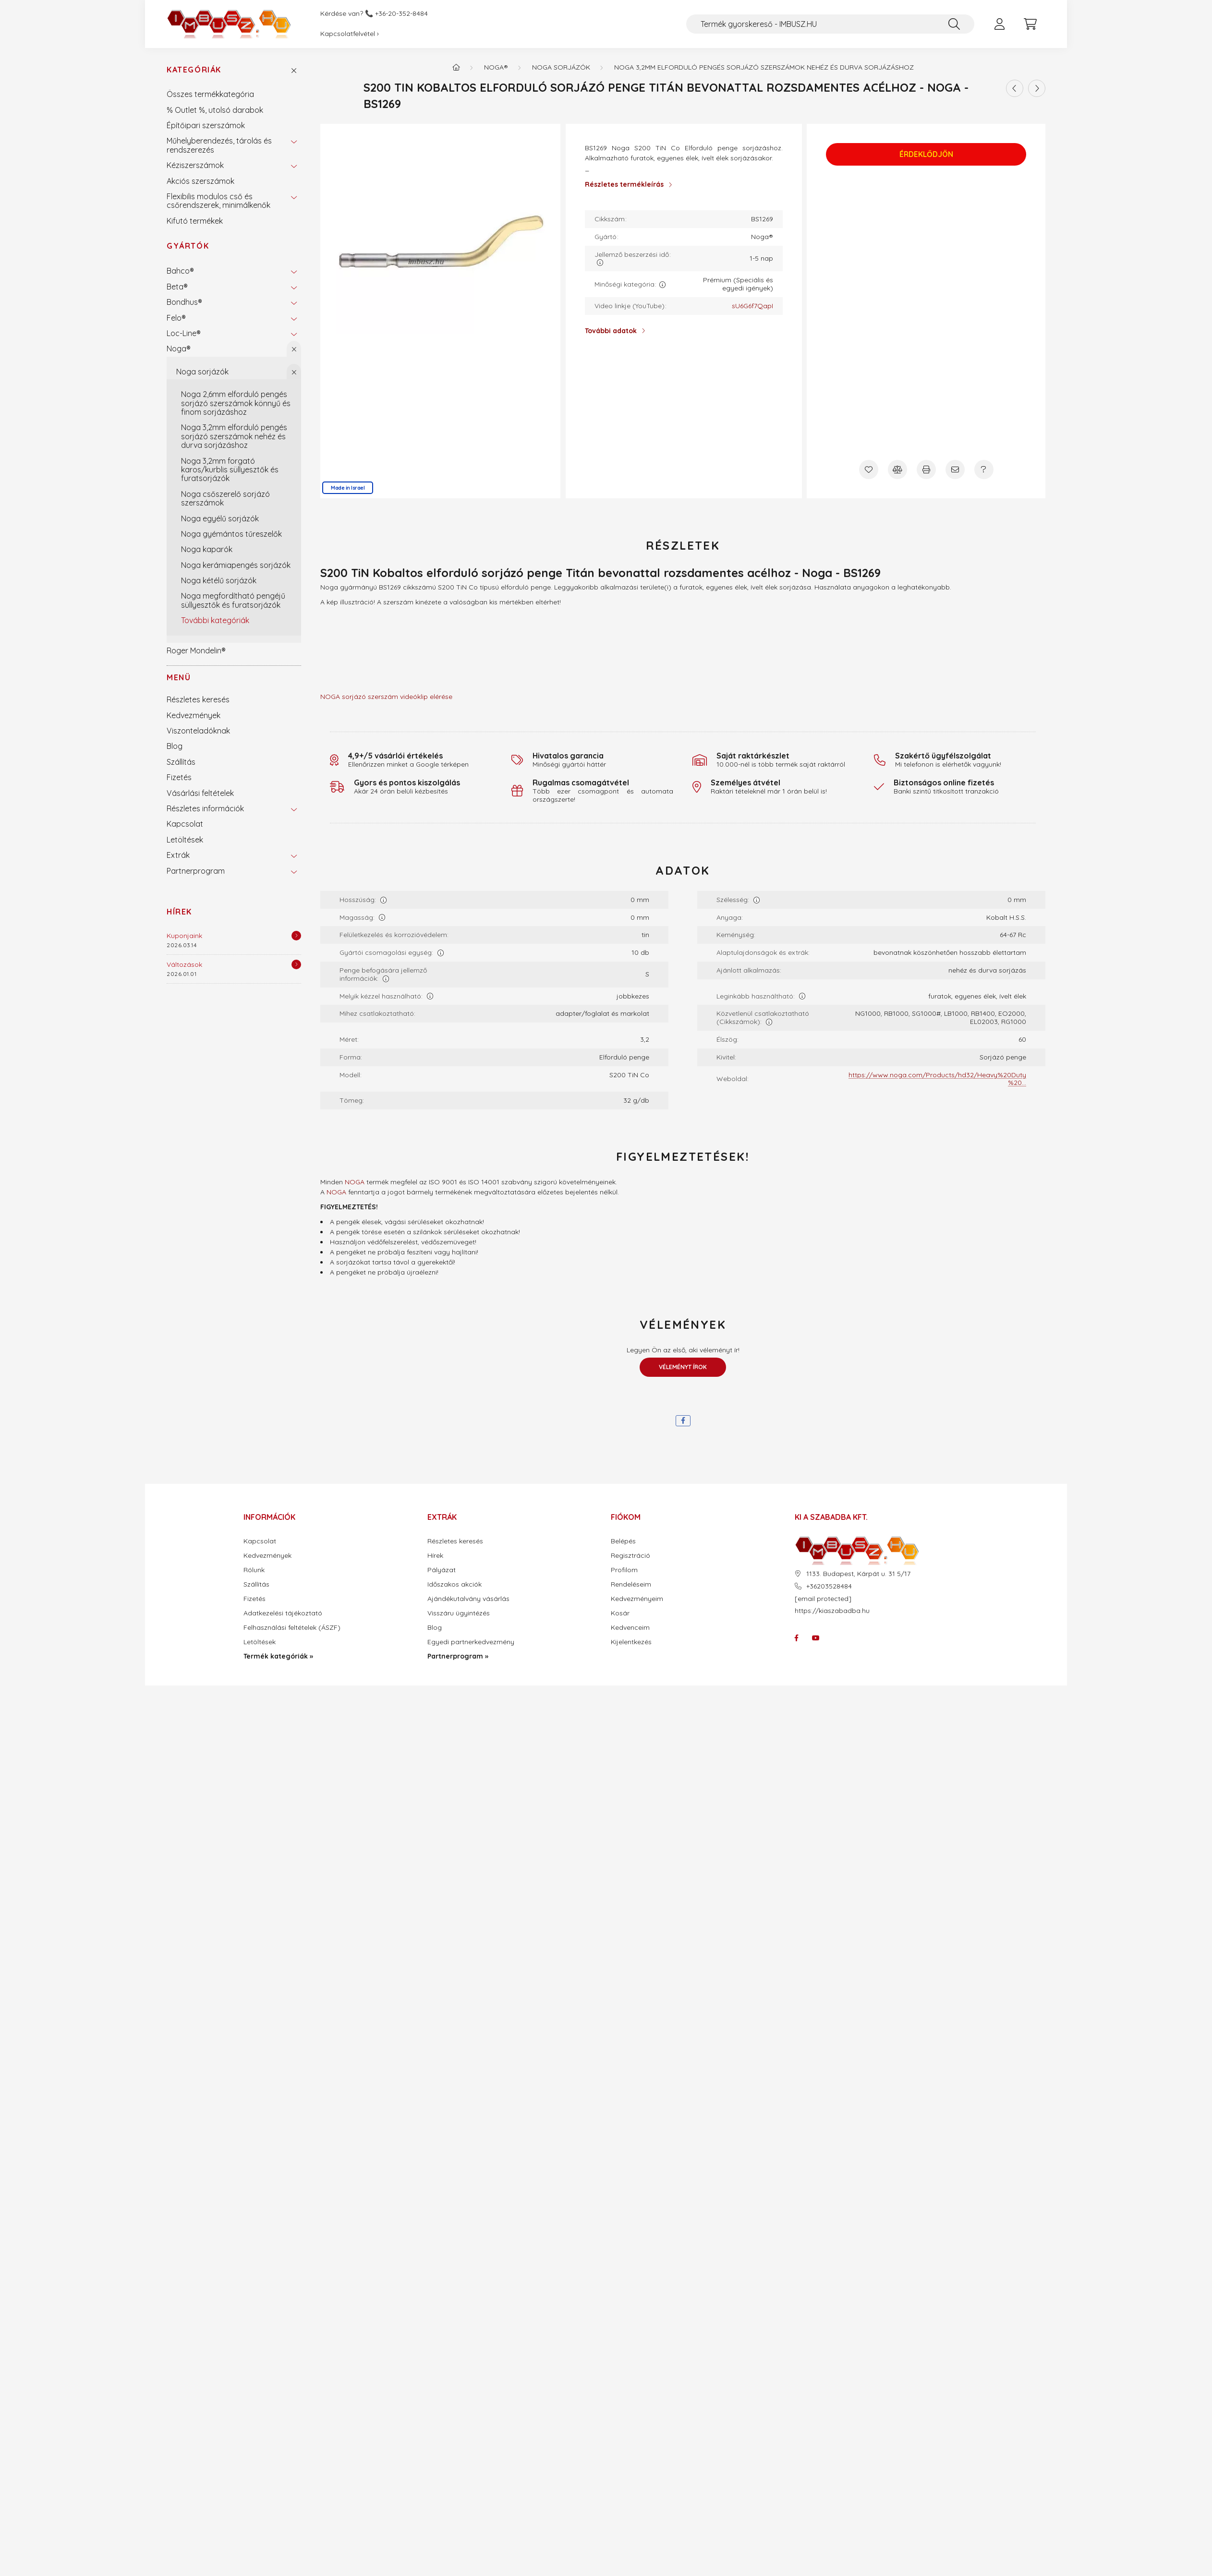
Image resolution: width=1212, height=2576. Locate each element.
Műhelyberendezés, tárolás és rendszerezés (219, 145)
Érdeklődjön (926, 155)
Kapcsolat (185, 824)
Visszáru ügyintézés (458, 1613)
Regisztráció (630, 1556)
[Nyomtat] (926, 469)
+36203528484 (829, 1586)
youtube (815, 1638)
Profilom (624, 1570)
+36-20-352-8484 (401, 14)
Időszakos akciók (454, 1584)
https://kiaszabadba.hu (832, 1610)
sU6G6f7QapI (752, 306)
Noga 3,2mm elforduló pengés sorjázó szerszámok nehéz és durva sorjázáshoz (234, 436)
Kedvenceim (630, 1628)
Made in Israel (347, 487)
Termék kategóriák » (278, 1656)
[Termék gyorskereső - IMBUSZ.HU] (830, 24)
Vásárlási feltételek (200, 793)
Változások (184, 964)
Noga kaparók (206, 549)
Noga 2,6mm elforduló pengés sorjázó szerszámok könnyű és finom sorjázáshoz (236, 403)
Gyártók (188, 246)
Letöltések (185, 839)
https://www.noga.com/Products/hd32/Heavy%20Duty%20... (937, 1079)
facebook (796, 1638)
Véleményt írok (683, 1367)
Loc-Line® (184, 333)
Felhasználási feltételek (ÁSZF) (291, 1628)
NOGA (354, 1182)
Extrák (178, 855)
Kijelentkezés (631, 1642)
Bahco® (180, 271)
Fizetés (179, 777)
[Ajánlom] (955, 469)
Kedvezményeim (637, 1599)
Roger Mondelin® (196, 650)
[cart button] (1030, 24)
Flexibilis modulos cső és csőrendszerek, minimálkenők (218, 201)
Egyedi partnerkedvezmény (470, 1642)
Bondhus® (184, 302)
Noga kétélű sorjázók (218, 580)
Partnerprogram (196, 871)
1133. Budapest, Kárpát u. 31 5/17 (858, 1574)
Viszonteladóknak (198, 730)
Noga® (179, 348)
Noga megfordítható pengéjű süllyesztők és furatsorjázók (233, 600)
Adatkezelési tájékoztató (282, 1613)
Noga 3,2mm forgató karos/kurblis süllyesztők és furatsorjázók (230, 469)
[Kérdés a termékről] (984, 469)
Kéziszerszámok (195, 165)
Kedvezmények (193, 715)
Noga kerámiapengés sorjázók (236, 565)
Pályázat (441, 1570)
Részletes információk (205, 808)
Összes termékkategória (210, 94)
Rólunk (254, 1570)
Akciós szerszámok (200, 181)
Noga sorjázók (202, 371)
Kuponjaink (184, 935)
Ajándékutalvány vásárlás (468, 1599)
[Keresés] (954, 24)
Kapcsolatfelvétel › (349, 33)
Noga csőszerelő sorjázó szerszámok (225, 498)
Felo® (176, 318)
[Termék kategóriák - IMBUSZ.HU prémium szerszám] (456, 67)
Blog (174, 746)
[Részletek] (296, 935)
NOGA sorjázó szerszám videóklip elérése (386, 696)
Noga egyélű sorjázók (220, 518)
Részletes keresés (198, 699)
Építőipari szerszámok (206, 125)
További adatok (611, 330)
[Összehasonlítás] (897, 469)
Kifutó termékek (195, 221)
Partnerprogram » (457, 1656)
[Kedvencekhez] (868, 469)
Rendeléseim (631, 1584)
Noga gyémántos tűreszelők (231, 534)
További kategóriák (215, 620)
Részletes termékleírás (624, 184)
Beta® (177, 286)
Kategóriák (194, 69)
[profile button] (999, 24)
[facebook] (683, 1420)
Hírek (179, 911)
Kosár (620, 1613)
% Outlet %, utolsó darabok (215, 110)
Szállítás (181, 762)
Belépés (623, 1541)
